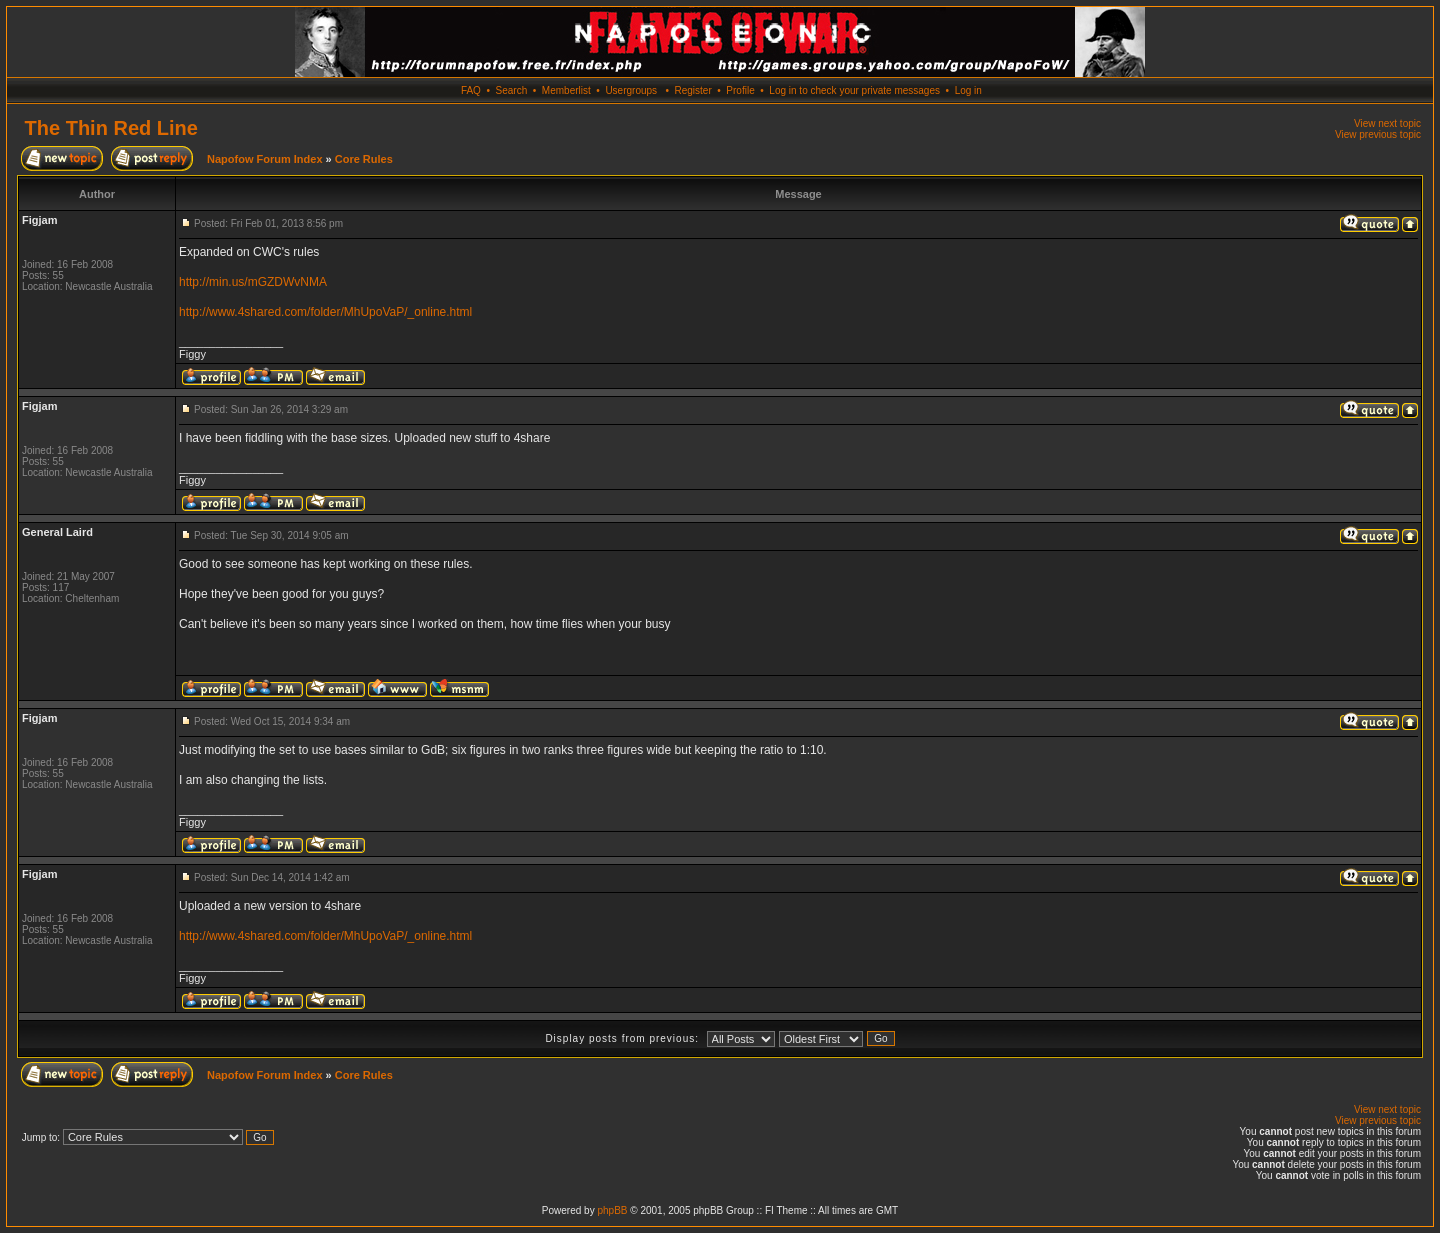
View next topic (1387, 123)
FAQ (471, 90)
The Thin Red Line (111, 128)
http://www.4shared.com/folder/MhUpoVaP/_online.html (325, 312)
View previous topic (1378, 134)
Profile (740, 90)
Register (692, 90)
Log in (968, 90)
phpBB (612, 1210)
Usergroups (631, 90)
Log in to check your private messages (854, 90)
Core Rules (364, 159)
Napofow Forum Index (265, 159)
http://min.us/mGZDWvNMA (253, 282)
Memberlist (566, 90)
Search (512, 90)
